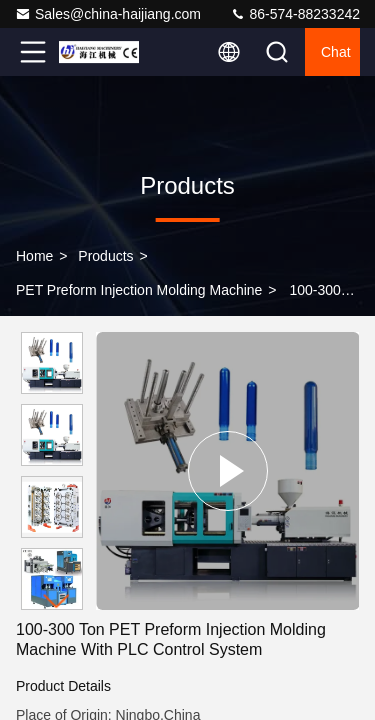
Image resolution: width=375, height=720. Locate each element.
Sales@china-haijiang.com (108, 14)
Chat (336, 52)
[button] (57, 601)
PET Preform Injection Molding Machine (139, 290)
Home (34, 256)
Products (105, 256)
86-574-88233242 (295, 14)
